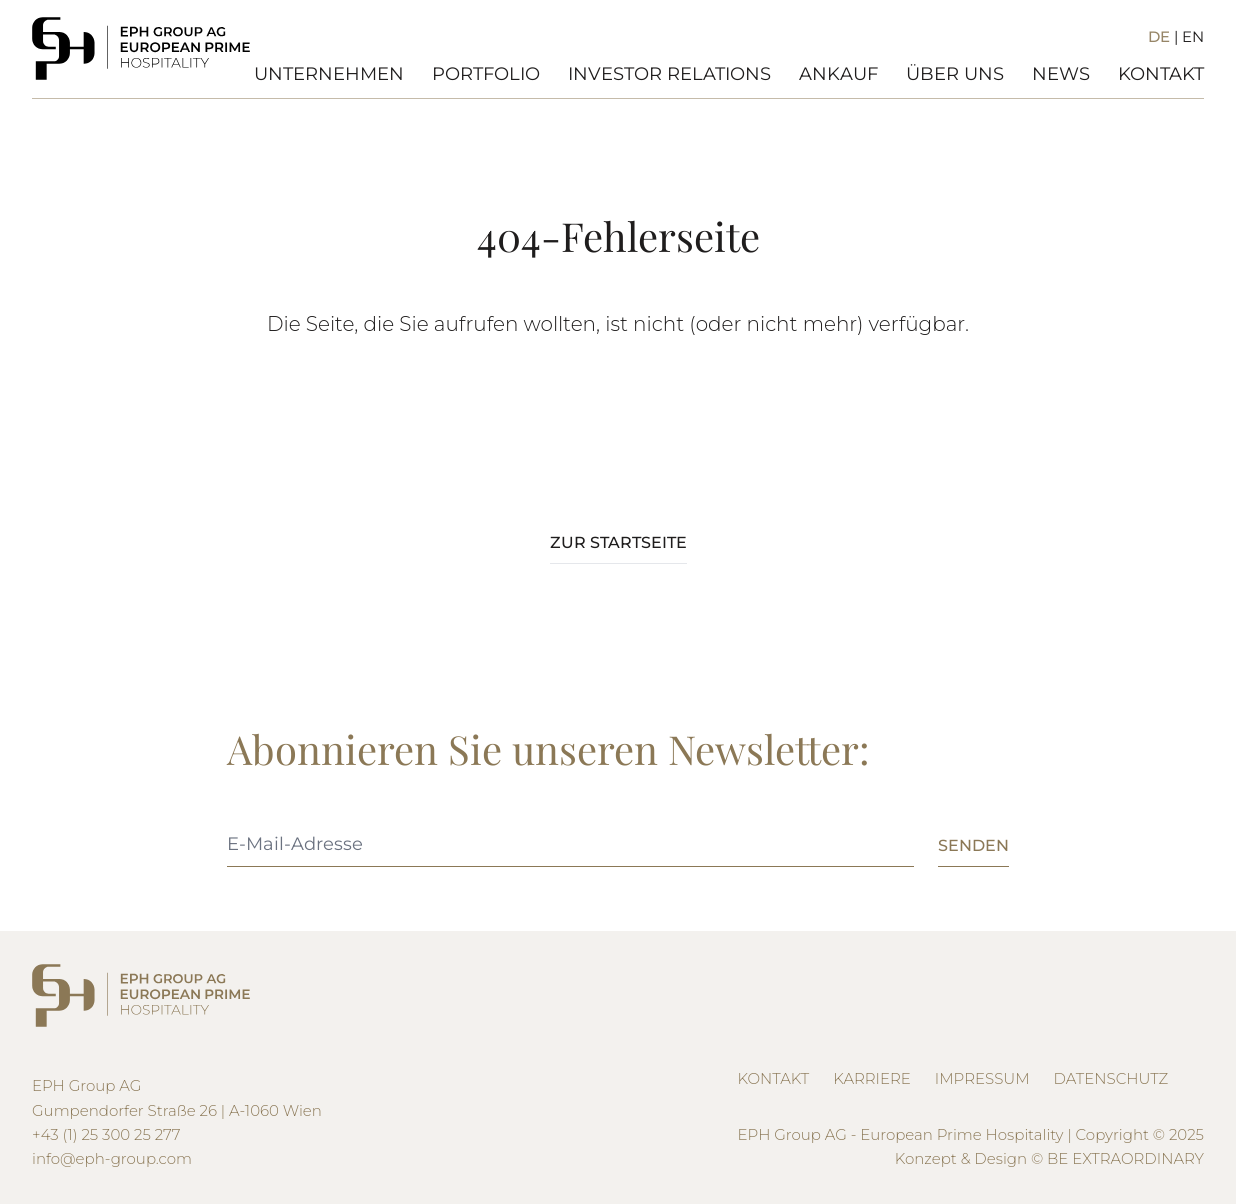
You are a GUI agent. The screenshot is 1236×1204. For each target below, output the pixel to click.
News (1061, 74)
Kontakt (1161, 74)
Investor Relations (669, 74)
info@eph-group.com (112, 1158)
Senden (973, 845)
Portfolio (486, 74)
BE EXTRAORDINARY (1125, 1158)
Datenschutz (1111, 1078)
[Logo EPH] (141, 48)
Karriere (872, 1078)
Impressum (982, 1078)
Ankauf (838, 74)
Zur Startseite (618, 542)
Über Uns (955, 74)
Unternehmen (329, 74)
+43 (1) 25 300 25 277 (106, 1134)
